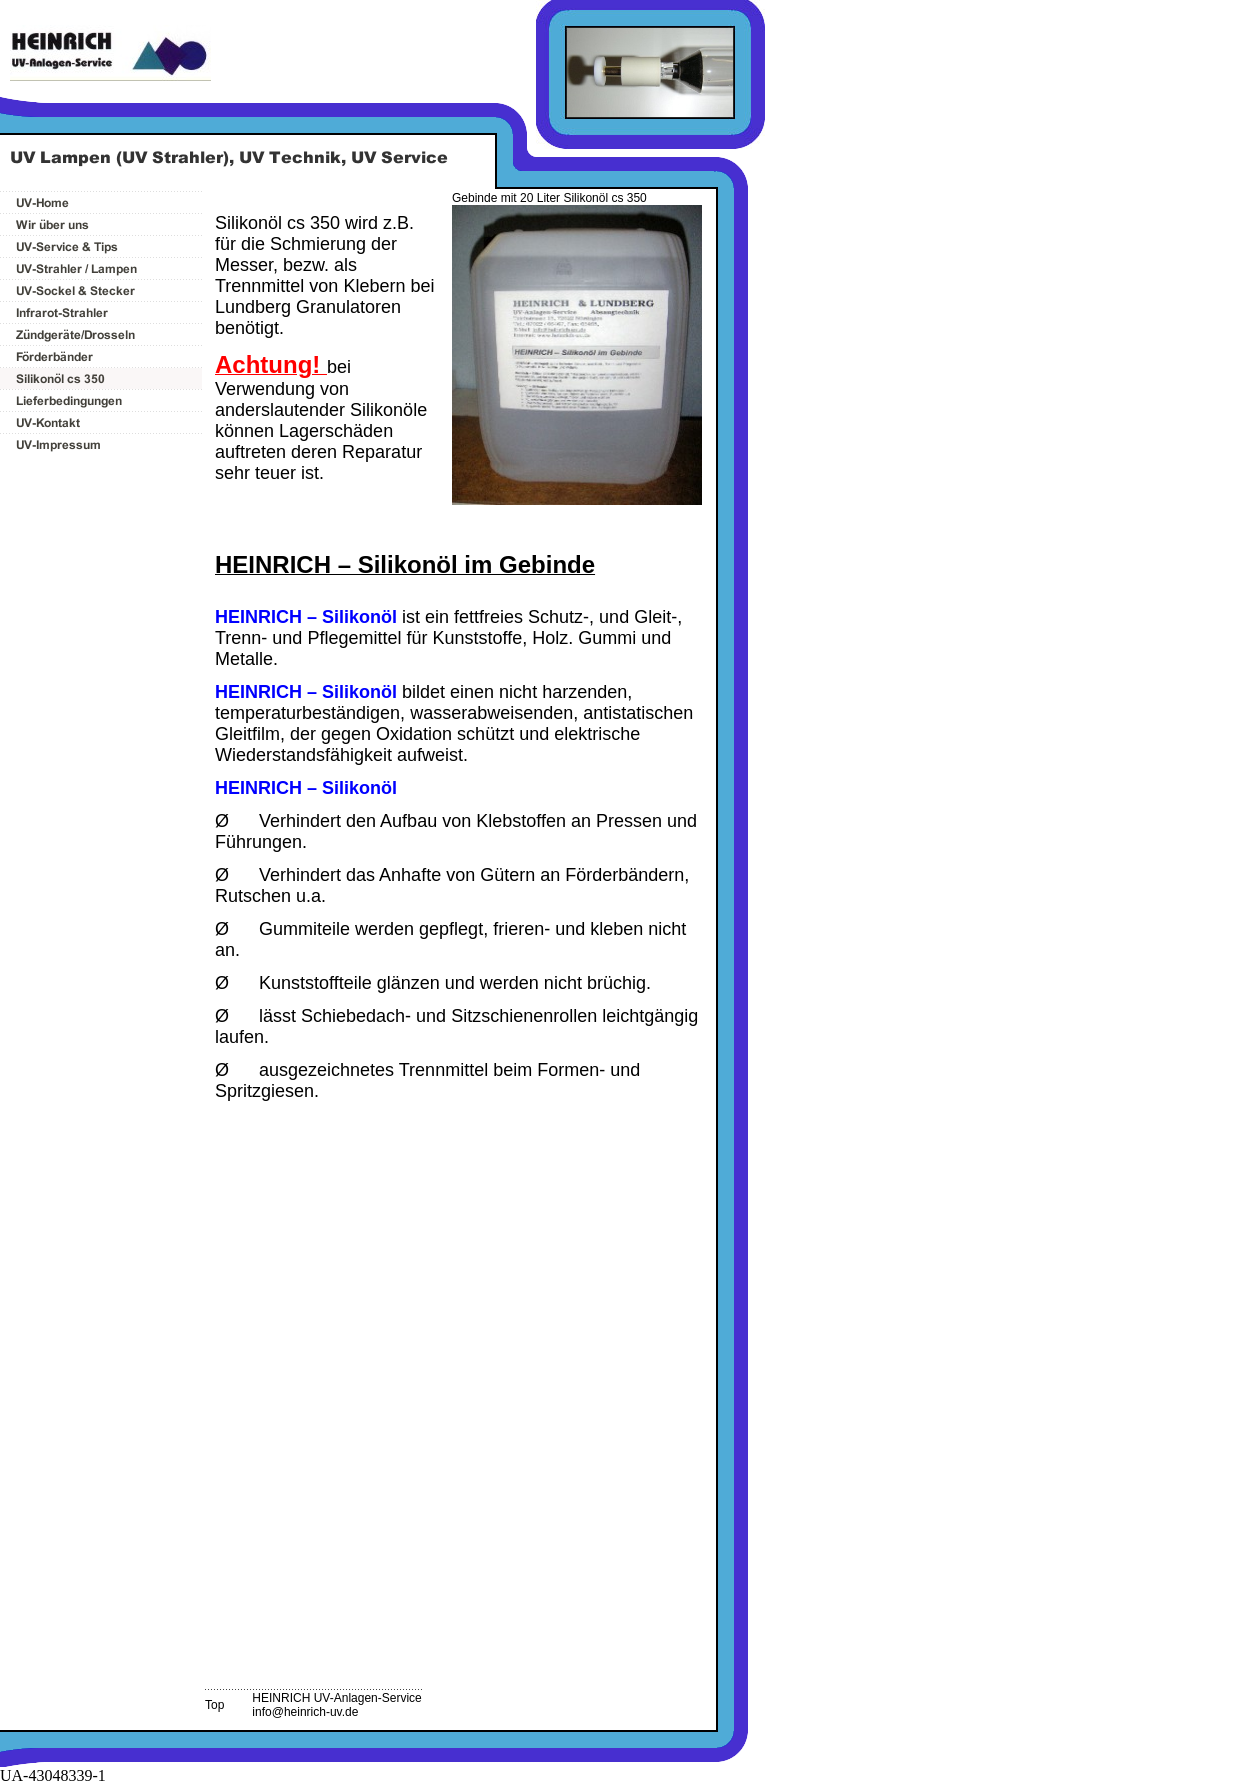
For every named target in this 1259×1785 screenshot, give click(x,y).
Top (214, 1705)
